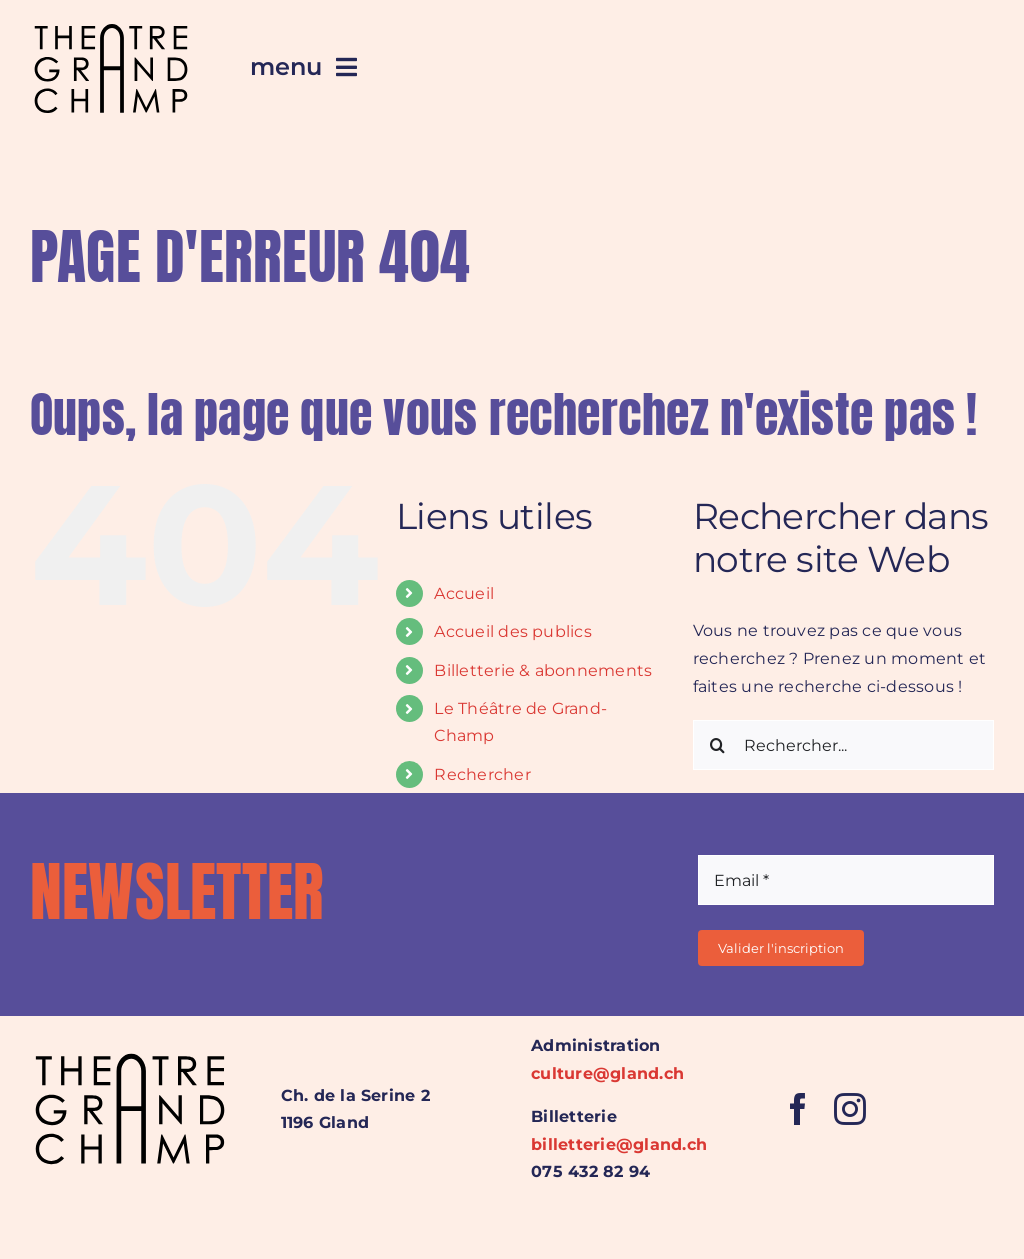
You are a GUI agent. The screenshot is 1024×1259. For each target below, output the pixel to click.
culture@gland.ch (607, 1073)
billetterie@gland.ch (619, 1144)
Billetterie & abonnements (543, 670)
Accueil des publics (513, 631)
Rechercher (482, 774)
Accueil (464, 593)
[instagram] (850, 1109)
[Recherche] (718, 745)
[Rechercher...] (843, 745)
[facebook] (798, 1109)
